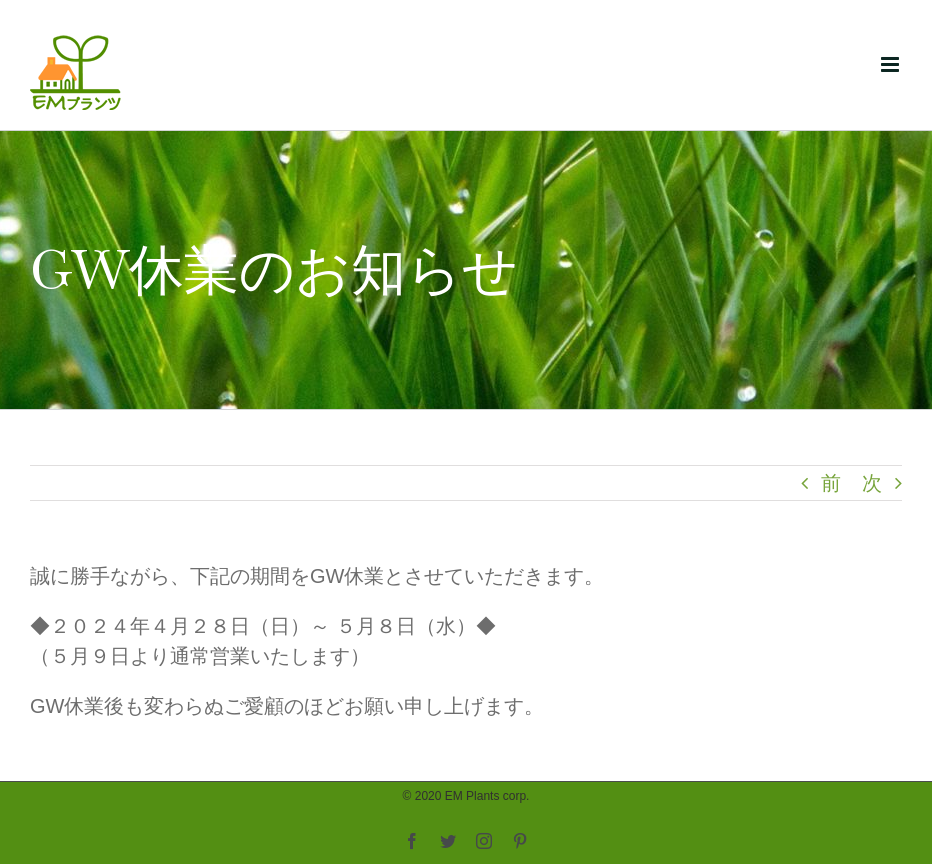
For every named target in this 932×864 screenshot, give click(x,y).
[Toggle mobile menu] (891, 64)
